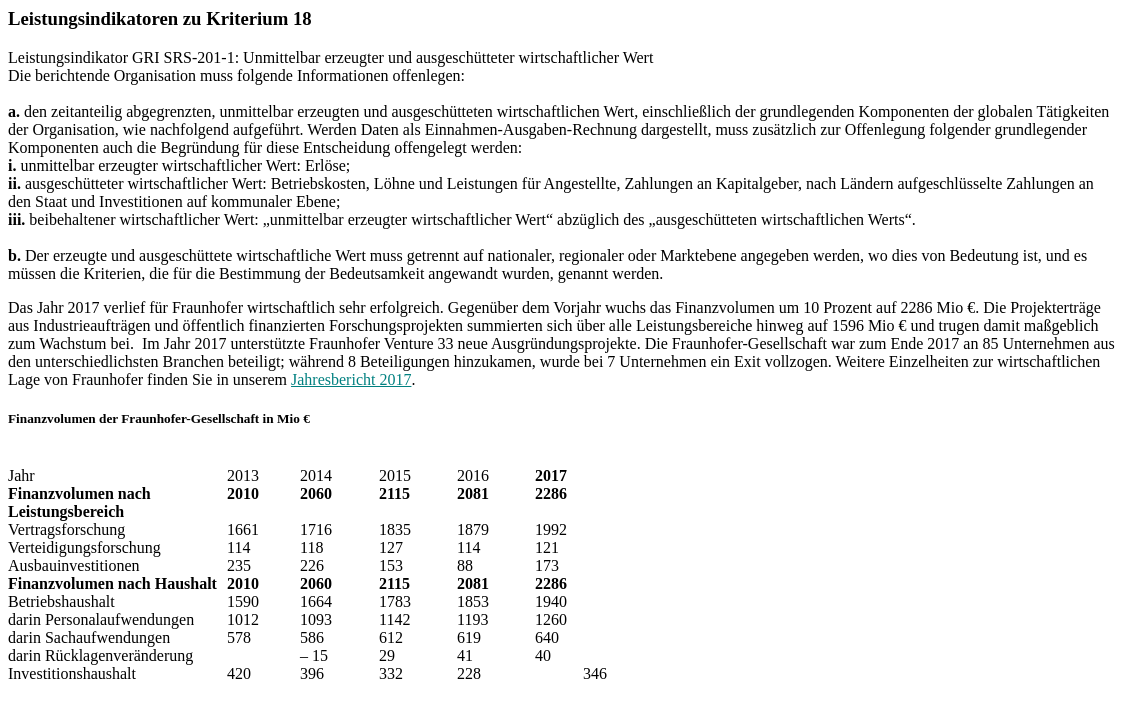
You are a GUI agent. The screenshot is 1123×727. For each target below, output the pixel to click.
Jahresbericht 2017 (351, 379)
